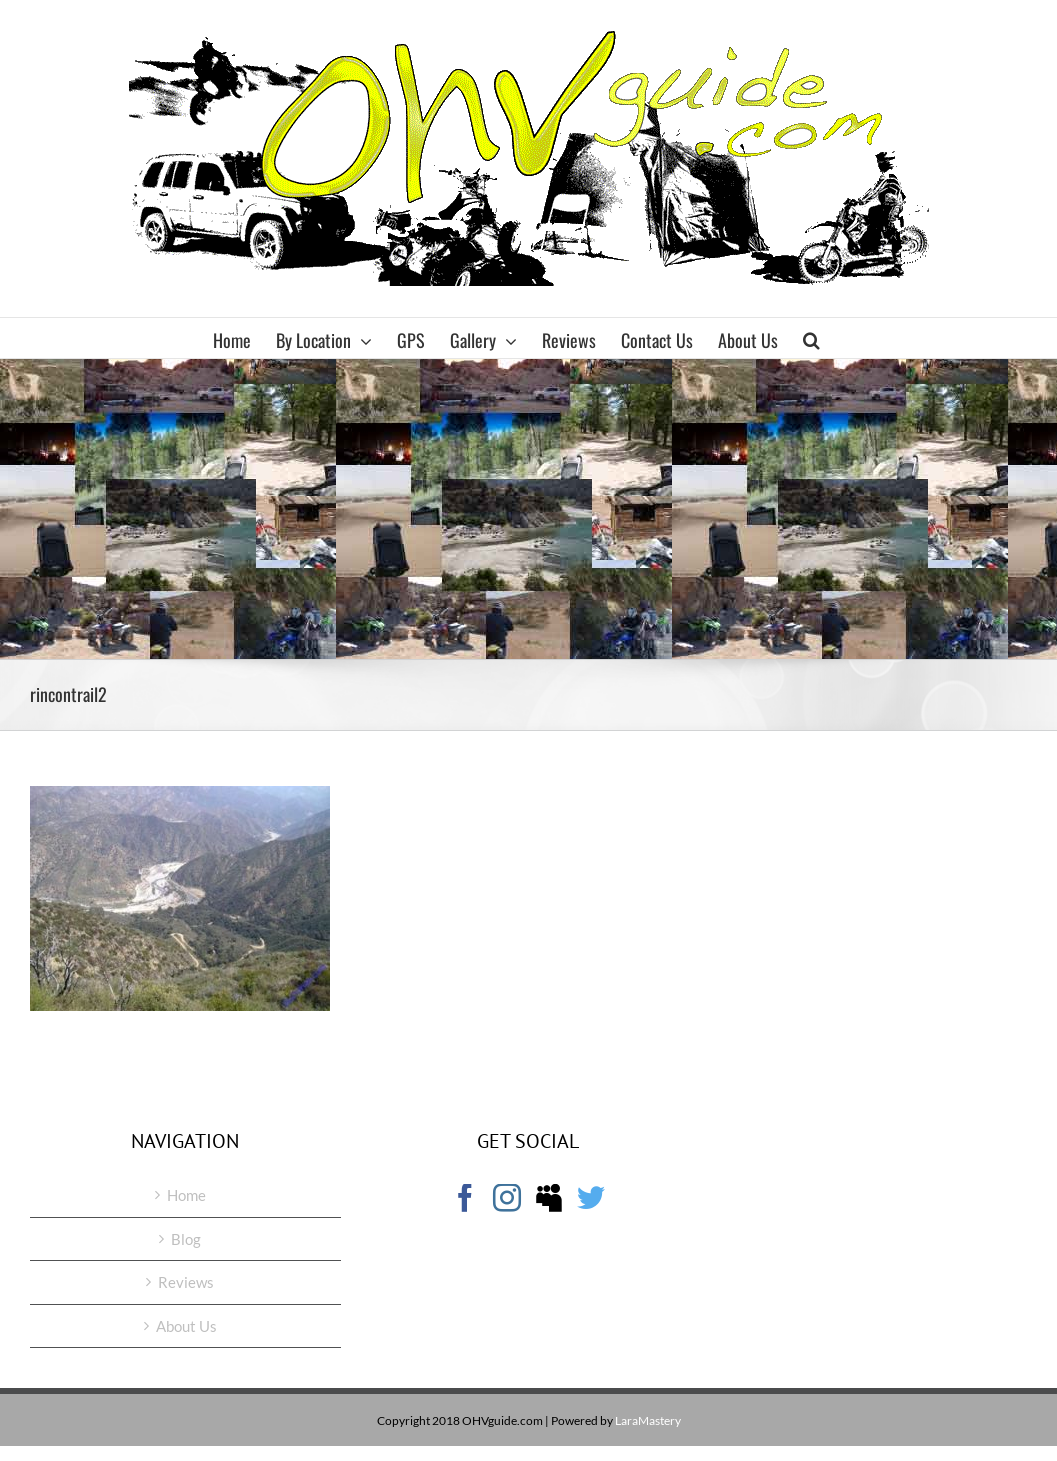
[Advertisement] (528, 509)
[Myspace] (549, 1198)
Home (186, 1195)
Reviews (186, 1282)
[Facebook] (465, 1198)
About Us (186, 1326)
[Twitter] (591, 1198)
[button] (811, 338)
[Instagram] (507, 1198)
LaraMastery (648, 1420)
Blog (186, 1239)
